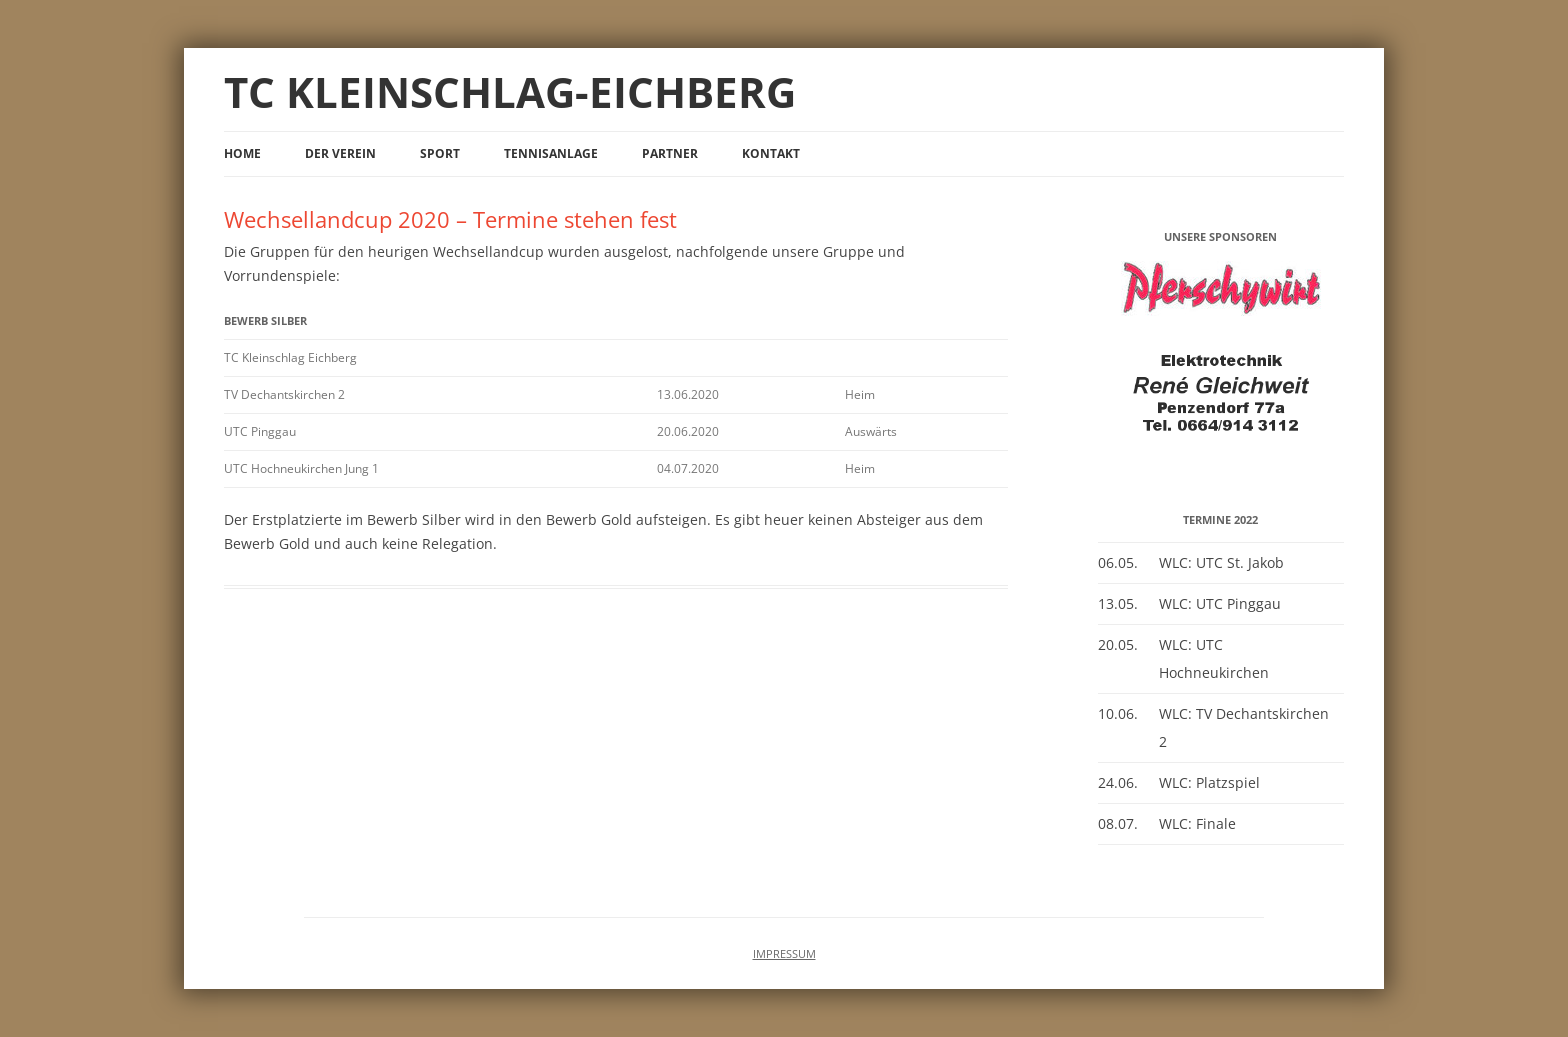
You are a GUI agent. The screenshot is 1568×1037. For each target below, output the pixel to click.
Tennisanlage (551, 153)
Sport (440, 153)
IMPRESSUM (784, 954)
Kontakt (771, 153)
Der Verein (340, 153)
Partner (670, 153)
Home (242, 153)
